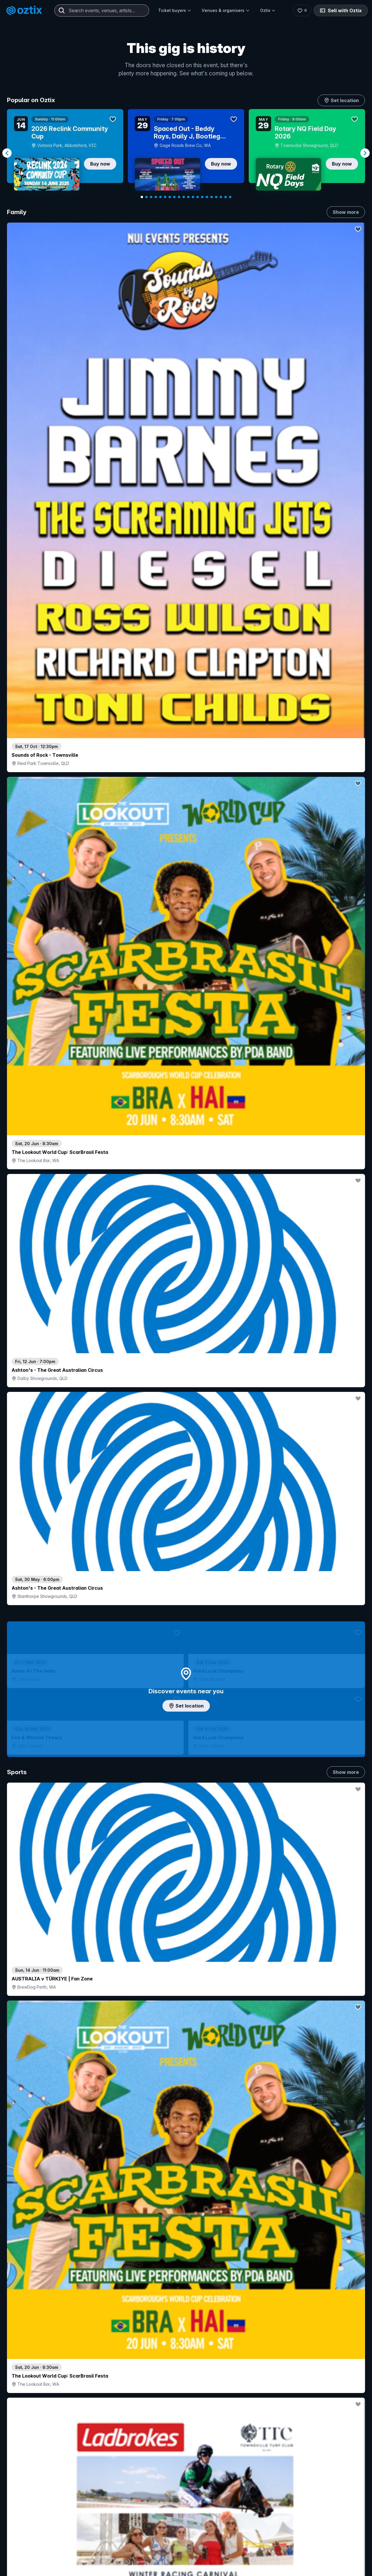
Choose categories (186, 1308)
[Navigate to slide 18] (221, 197)
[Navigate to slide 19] (225, 197)
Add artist (186, 762)
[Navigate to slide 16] (211, 197)
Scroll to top (186, 2478)
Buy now (100, 164)
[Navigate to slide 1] (142, 197)
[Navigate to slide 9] (179, 197)
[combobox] (102, 10)
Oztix (268, 10)
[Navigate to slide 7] (169, 197)
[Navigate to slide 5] (160, 197)
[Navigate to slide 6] (165, 197)
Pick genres (186, 1728)
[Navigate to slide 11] (188, 197)
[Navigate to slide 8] (174, 197)
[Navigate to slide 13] (197, 197)
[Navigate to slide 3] (151, 197)
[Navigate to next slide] (365, 153)
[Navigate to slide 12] (193, 197)
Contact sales (237, 2554)
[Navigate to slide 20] (230, 197)
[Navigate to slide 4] (155, 197)
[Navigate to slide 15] (207, 197)
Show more (346, 212)
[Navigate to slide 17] (216, 197)
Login (202, 2554)
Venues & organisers (226, 10)
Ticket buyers (174, 10)
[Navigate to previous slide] (7, 153)
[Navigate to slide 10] (183, 197)
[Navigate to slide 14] (202, 197)
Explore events (32, 2566)
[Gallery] (186, 153)
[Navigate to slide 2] (146, 197)
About (296, 2563)
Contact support (77, 2554)
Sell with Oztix (340, 10)
